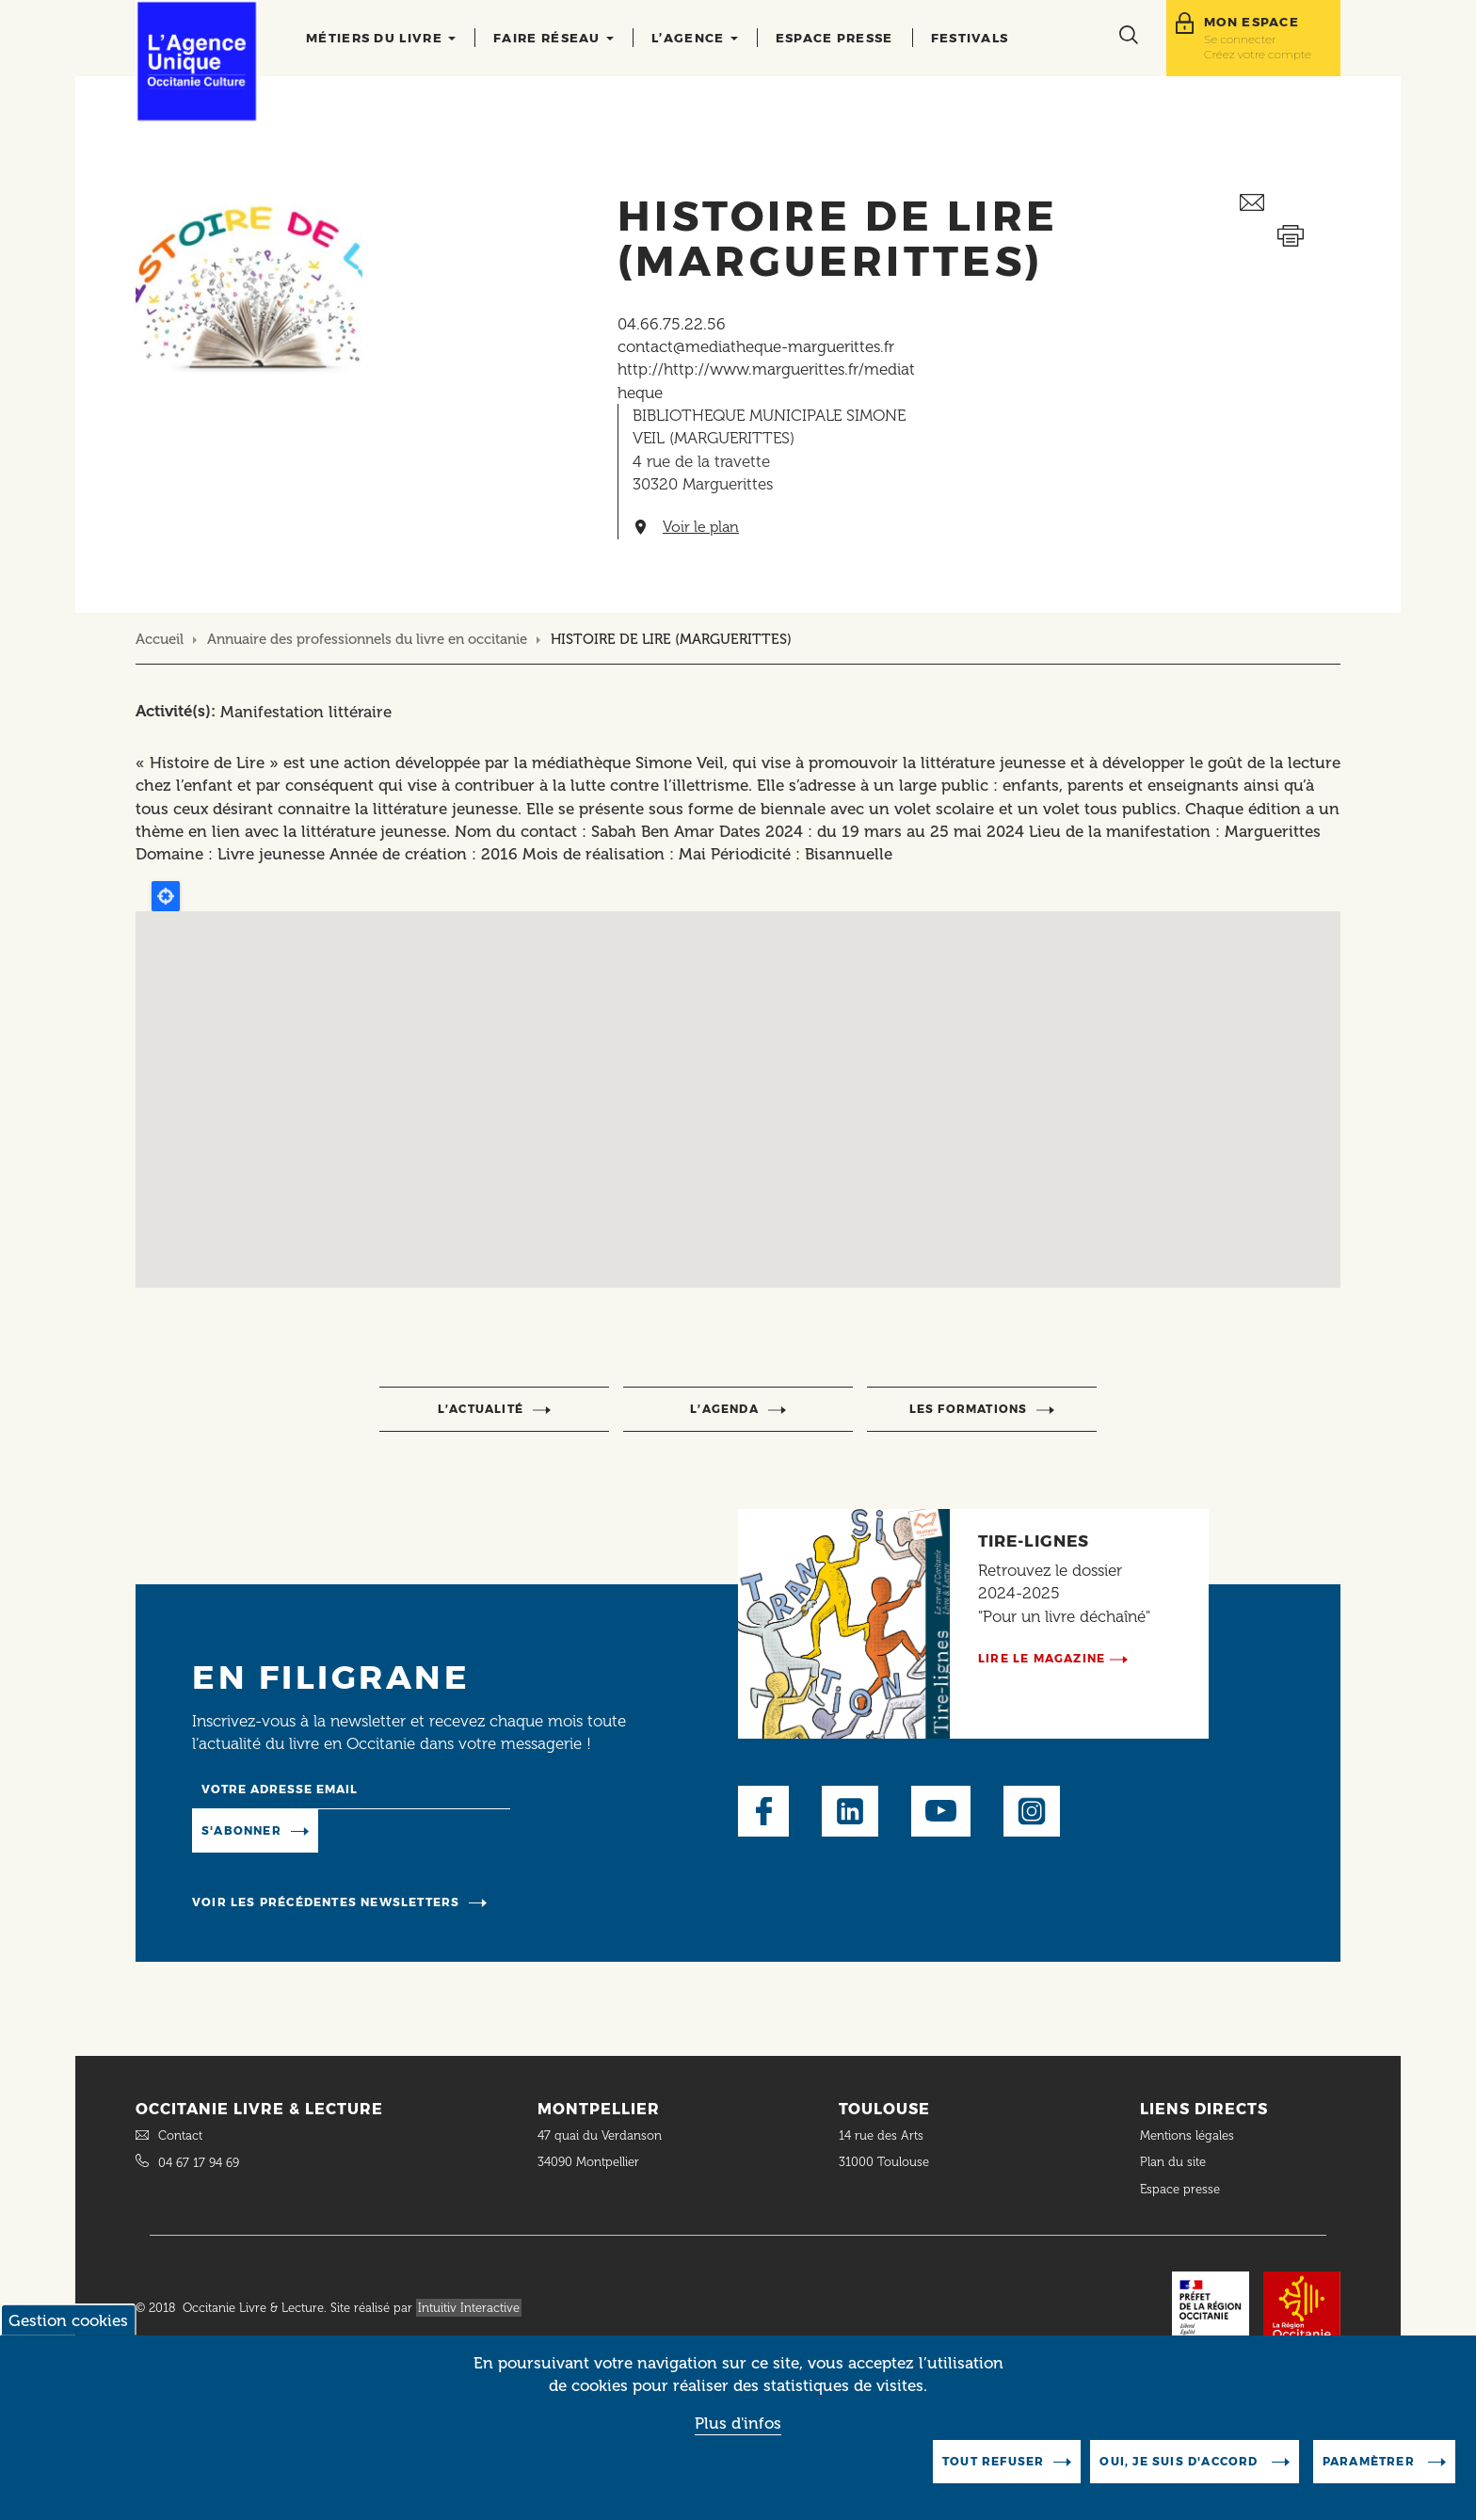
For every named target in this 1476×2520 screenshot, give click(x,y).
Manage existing (394, 1829)
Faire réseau (553, 37)
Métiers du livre (381, 37)
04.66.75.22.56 (672, 323)
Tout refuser (993, 2461)
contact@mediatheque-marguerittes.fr (756, 346)
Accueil (160, 639)
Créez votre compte (1257, 54)
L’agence (694, 37)
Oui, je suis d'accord (1180, 2461)
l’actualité (480, 1409)
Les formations (968, 1409)
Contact (180, 2135)
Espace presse (834, 37)
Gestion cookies (68, 2320)
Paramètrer (1371, 2461)
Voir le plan (701, 527)
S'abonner (241, 1830)
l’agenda (724, 1409)
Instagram (1031, 1811)
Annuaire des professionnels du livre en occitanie (367, 639)
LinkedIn (850, 1811)
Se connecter (1240, 39)
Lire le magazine (1041, 1658)
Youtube (941, 1811)
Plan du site (1173, 2162)
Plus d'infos (738, 2423)
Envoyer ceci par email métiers (1290, 203)
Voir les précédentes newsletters (325, 1902)
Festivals (970, 37)
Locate (166, 896)
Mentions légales (1189, 2135)
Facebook (763, 1811)
